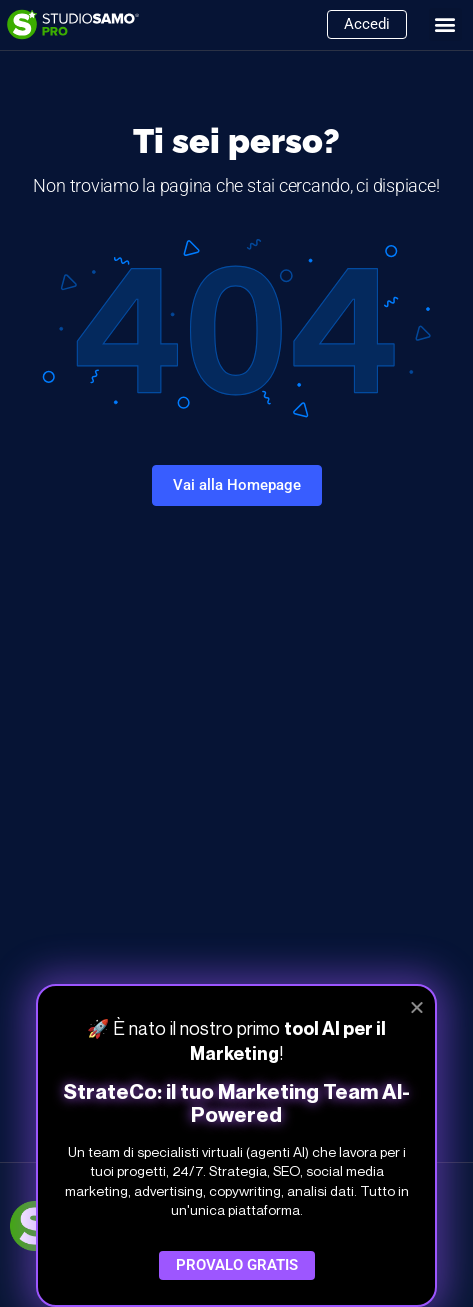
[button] (445, 24)
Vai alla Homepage (237, 485)
